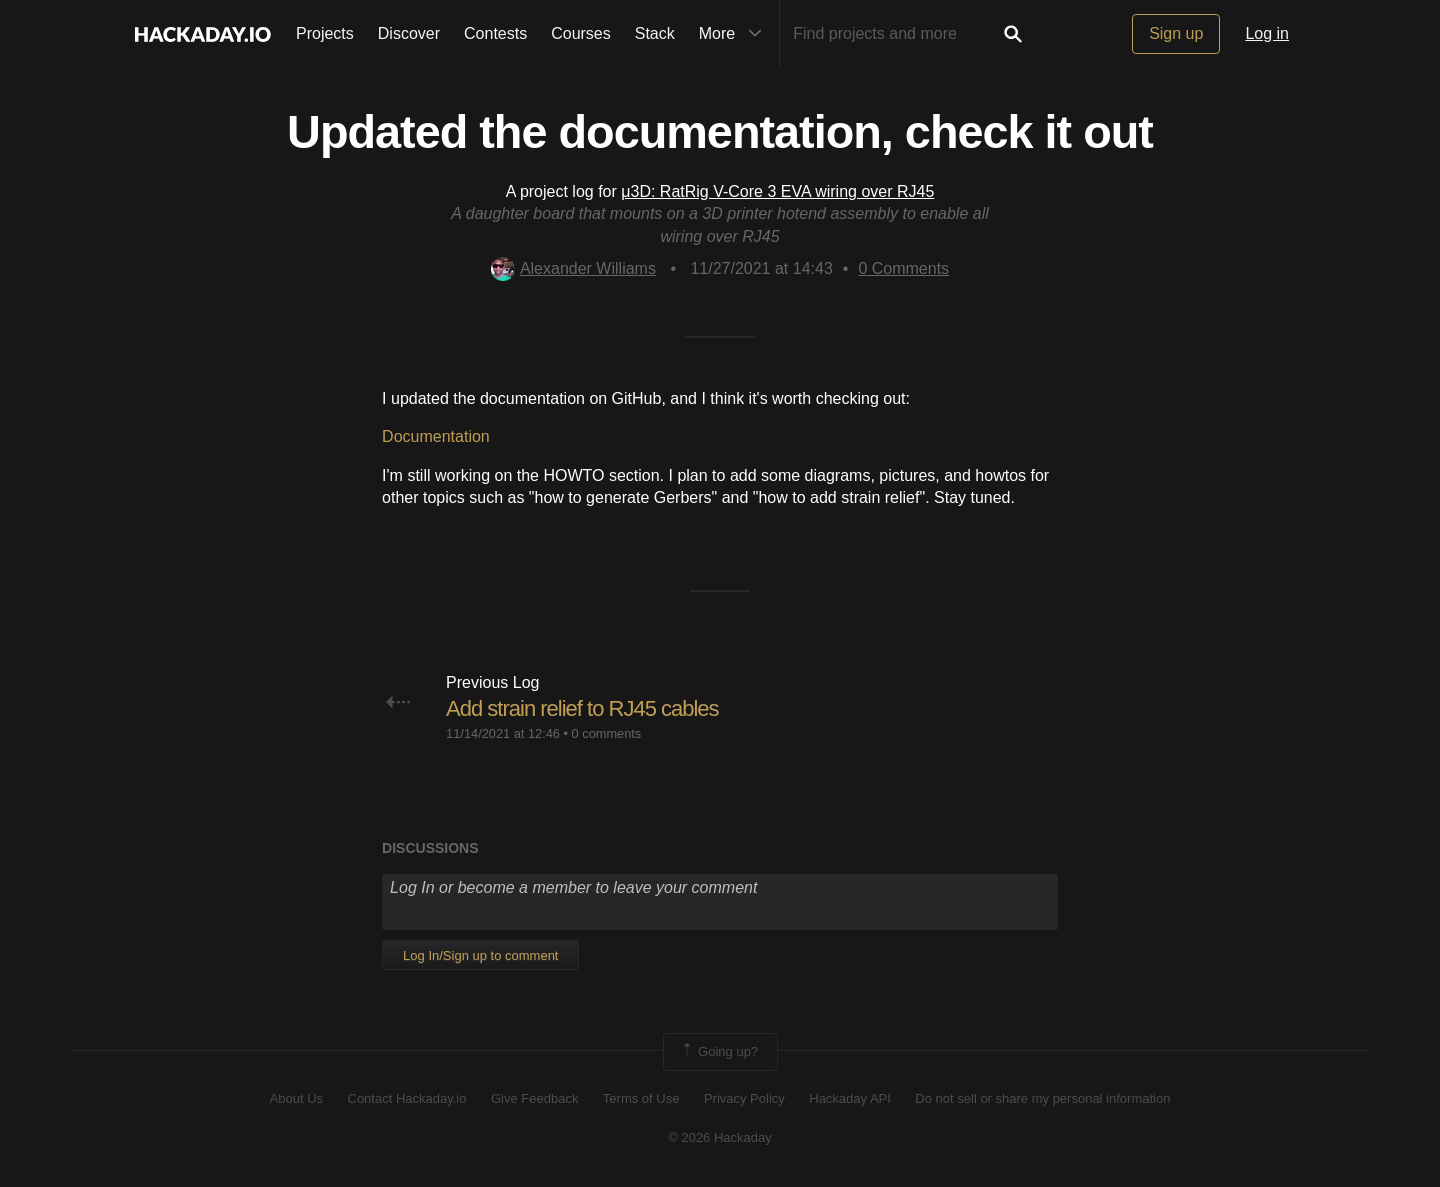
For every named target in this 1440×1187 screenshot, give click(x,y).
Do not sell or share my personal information (1042, 1098)
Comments (903, 268)
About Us (296, 1098)
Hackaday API (850, 1098)
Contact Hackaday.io (407, 1098)
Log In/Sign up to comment (480, 955)
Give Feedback (534, 1098)
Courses (581, 33)
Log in (1267, 33)
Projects (325, 33)
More (735, 34)
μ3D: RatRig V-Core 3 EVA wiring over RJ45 (777, 191)
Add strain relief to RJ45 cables (582, 708)
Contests (495, 33)
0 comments (607, 733)
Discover (409, 33)
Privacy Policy (744, 1098)
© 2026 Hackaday (720, 1137)
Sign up (1176, 33)
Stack (655, 33)
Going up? (719, 1052)
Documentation (436, 436)
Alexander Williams (573, 268)
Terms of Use (641, 1098)
